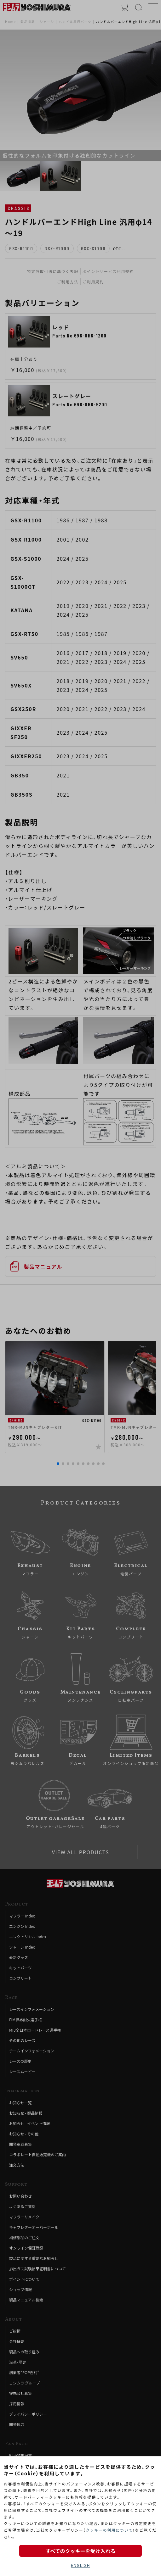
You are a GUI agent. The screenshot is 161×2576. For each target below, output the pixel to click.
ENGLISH (80, 2565)
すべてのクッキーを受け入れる (80, 2551)
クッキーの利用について (109, 2530)
